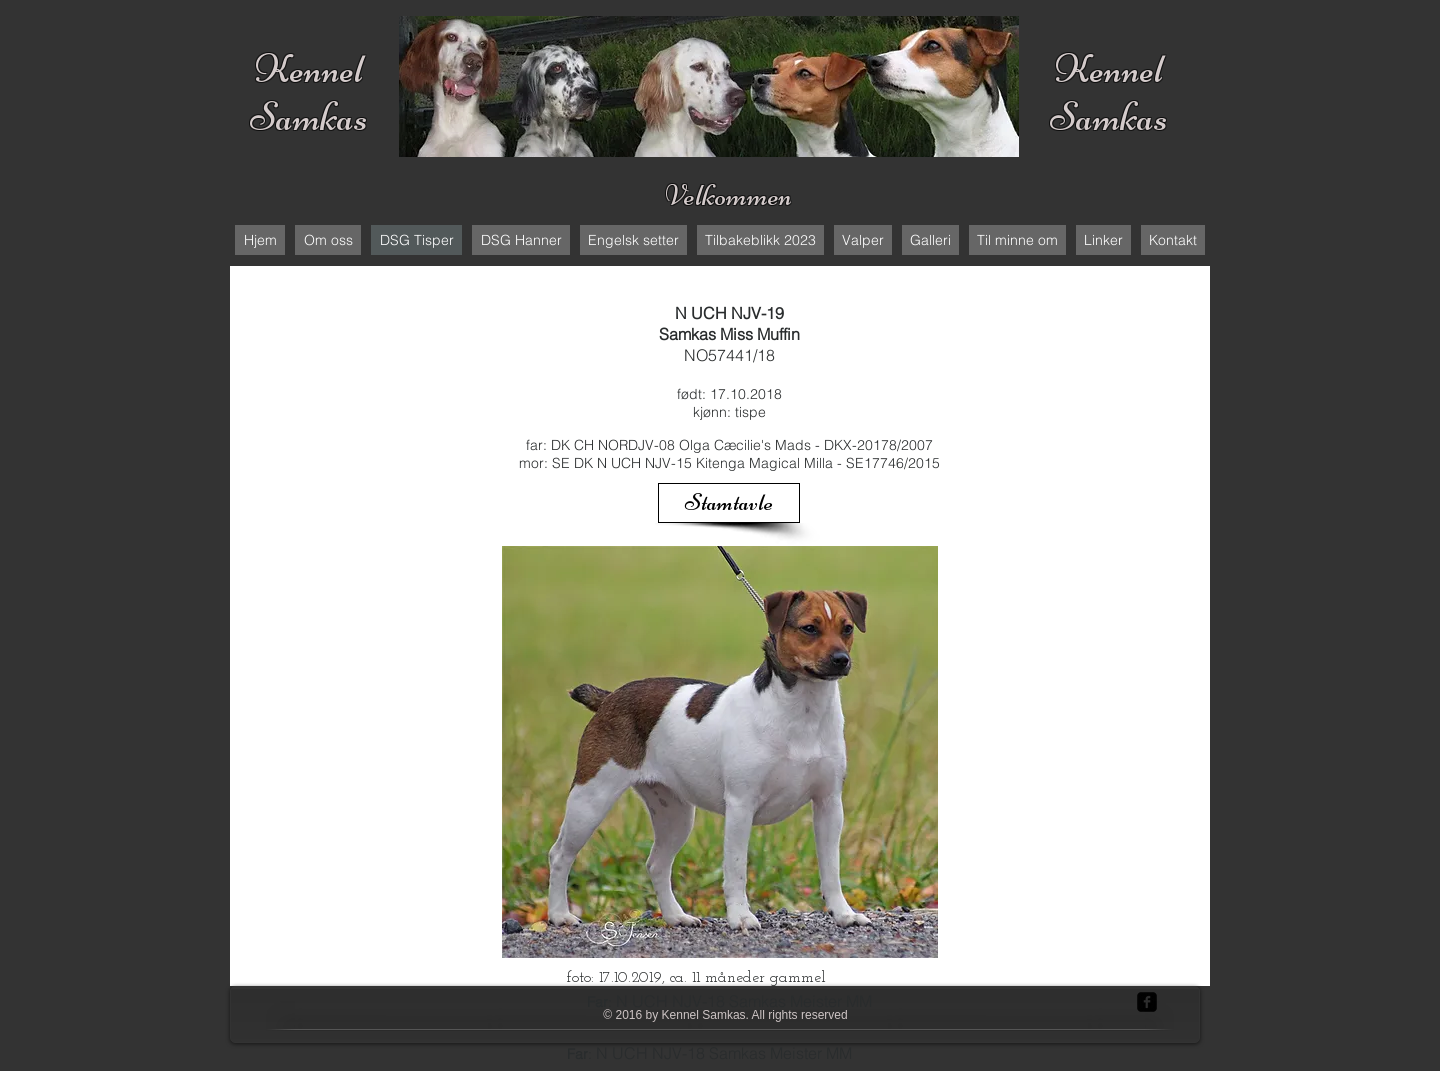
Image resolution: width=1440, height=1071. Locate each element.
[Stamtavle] (729, 503)
